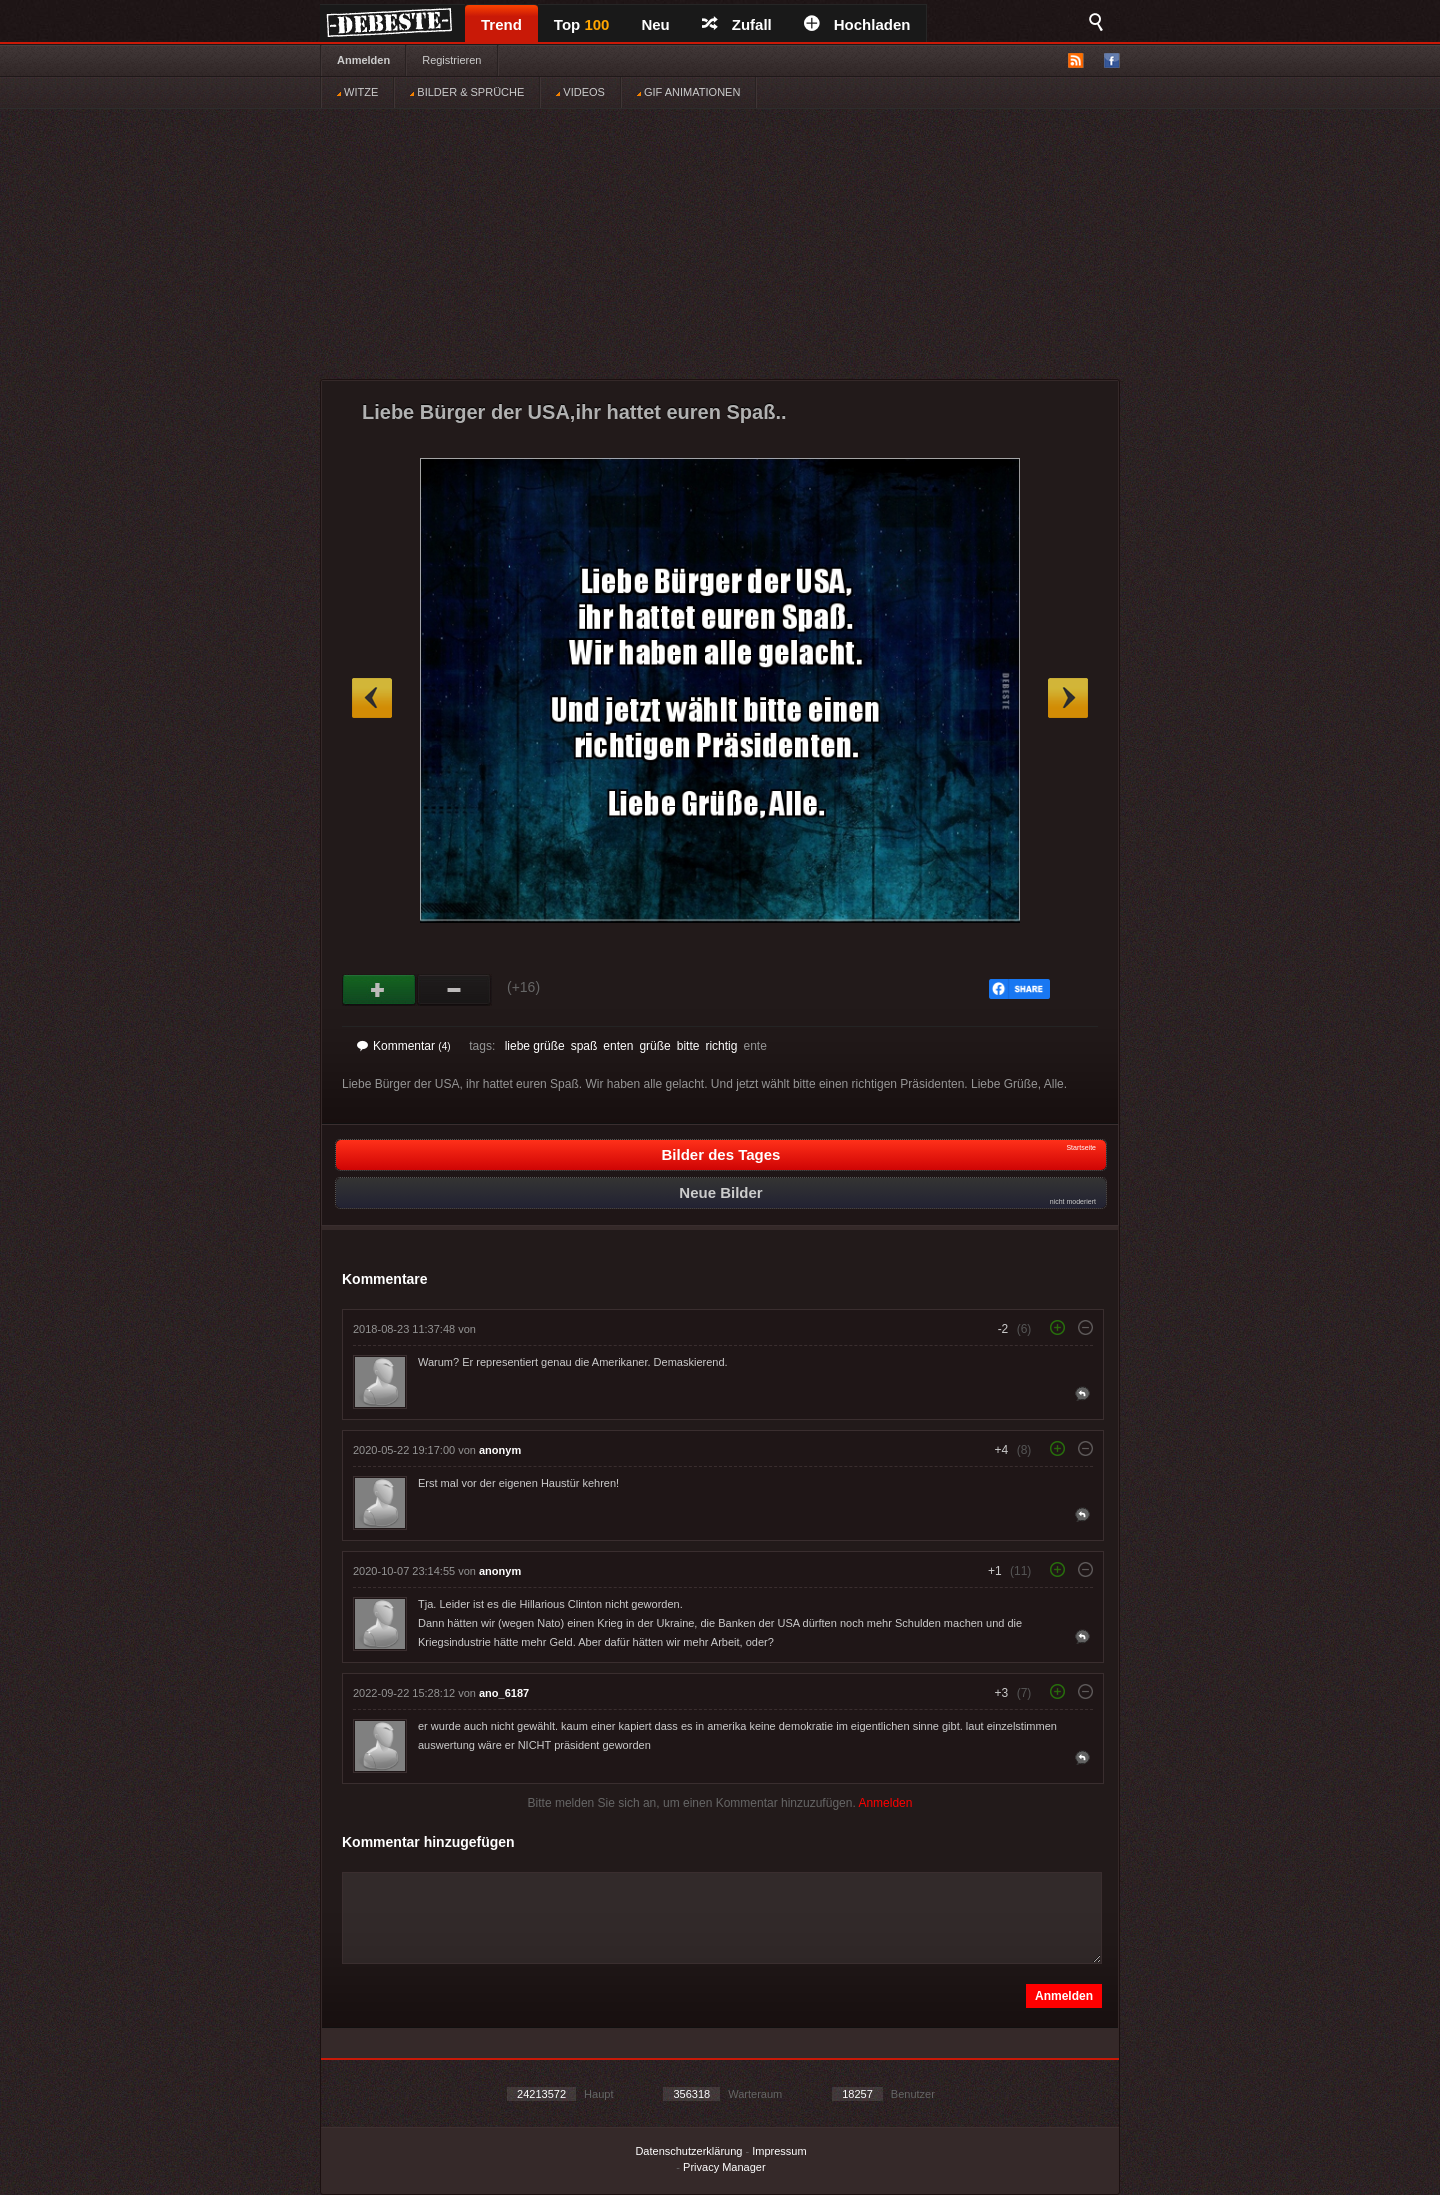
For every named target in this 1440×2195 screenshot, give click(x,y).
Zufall (737, 24)
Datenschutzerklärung (688, 2151)
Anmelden (363, 60)
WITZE (357, 92)
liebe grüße (535, 1046)
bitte (688, 1046)
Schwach (454, 990)
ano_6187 (504, 1693)
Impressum (779, 2151)
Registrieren (451, 60)
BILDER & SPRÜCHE (467, 92)
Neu (655, 24)
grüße (654, 1046)
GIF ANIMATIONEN (688, 92)
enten (618, 1046)
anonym (500, 1450)
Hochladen (857, 24)
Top (582, 24)
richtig (721, 1046)
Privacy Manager (724, 2167)
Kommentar (404, 1046)
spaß (584, 1046)
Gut (379, 990)
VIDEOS (580, 92)
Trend (501, 24)
